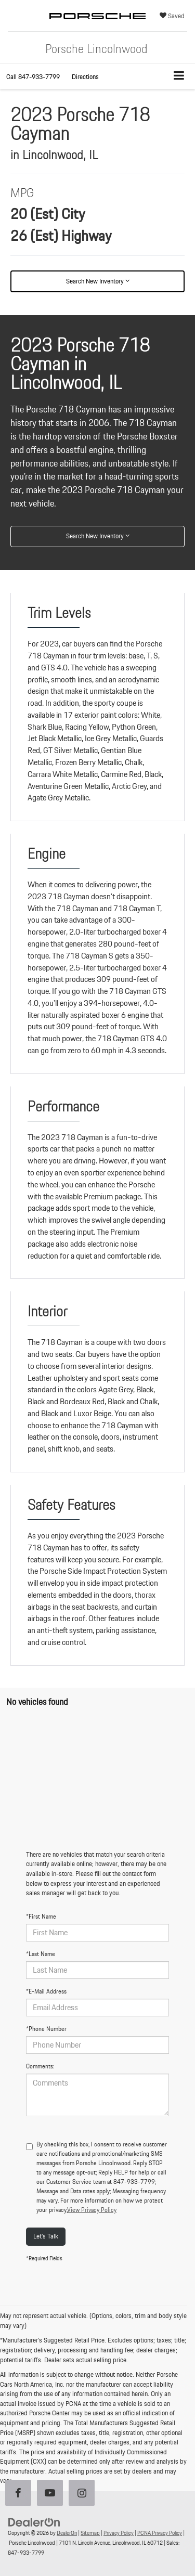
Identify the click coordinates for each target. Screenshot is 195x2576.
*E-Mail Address (46, 1991)
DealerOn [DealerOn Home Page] (67, 2533)
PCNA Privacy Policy (159, 2533)
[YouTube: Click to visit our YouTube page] (52, 2494)
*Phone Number (46, 2029)
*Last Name (40, 1954)
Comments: (40, 2066)
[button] (33, 76)
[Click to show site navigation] (179, 76)
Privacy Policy (118, 2533)
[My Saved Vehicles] (172, 16)
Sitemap (90, 2533)
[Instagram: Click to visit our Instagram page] (84, 2494)
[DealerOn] (34, 2522)
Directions (85, 76)
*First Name (41, 1916)
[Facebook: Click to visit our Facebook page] (20, 2494)
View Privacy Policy (91, 2210)
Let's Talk (45, 2236)
